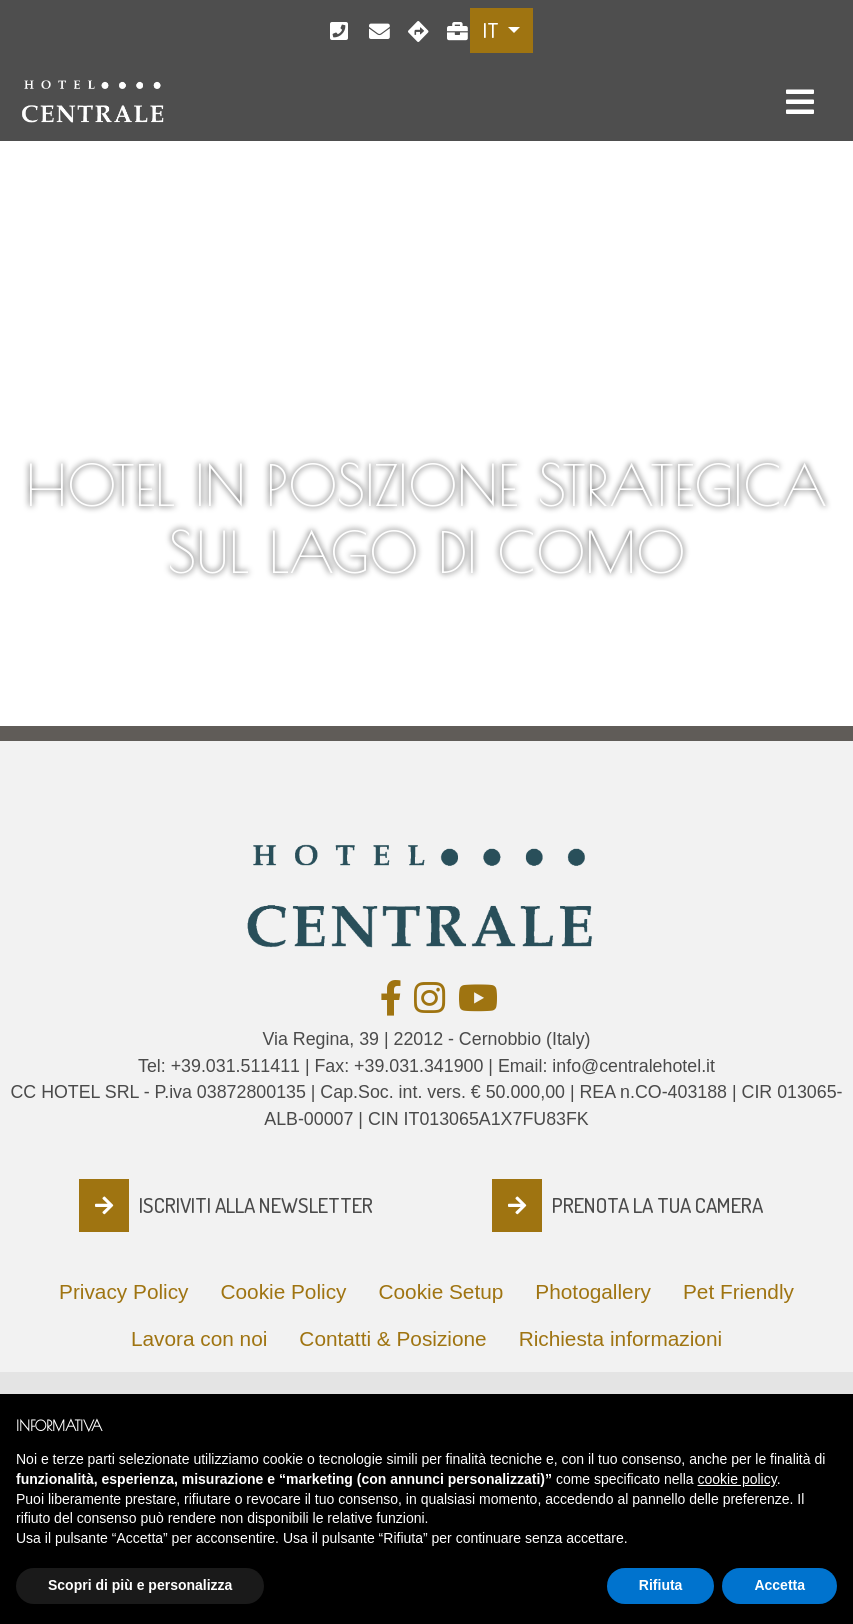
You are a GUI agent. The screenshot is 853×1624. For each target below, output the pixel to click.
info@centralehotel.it (372, 31)
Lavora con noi (450, 31)
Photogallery (593, 1291)
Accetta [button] (779, 1591)
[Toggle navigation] (800, 102)
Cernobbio (411, 31)
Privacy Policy (123, 1291)
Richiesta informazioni (620, 1338)
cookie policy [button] (737, 1485)
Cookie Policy (283, 1291)
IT (493, 30)
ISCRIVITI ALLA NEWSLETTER (256, 1205)
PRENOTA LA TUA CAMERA (657, 1205)
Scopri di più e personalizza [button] (140, 1591)
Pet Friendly (738, 1291)
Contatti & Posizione (392, 1338)
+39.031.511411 (333, 31)
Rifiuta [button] (661, 1591)
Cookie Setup (440, 1291)
